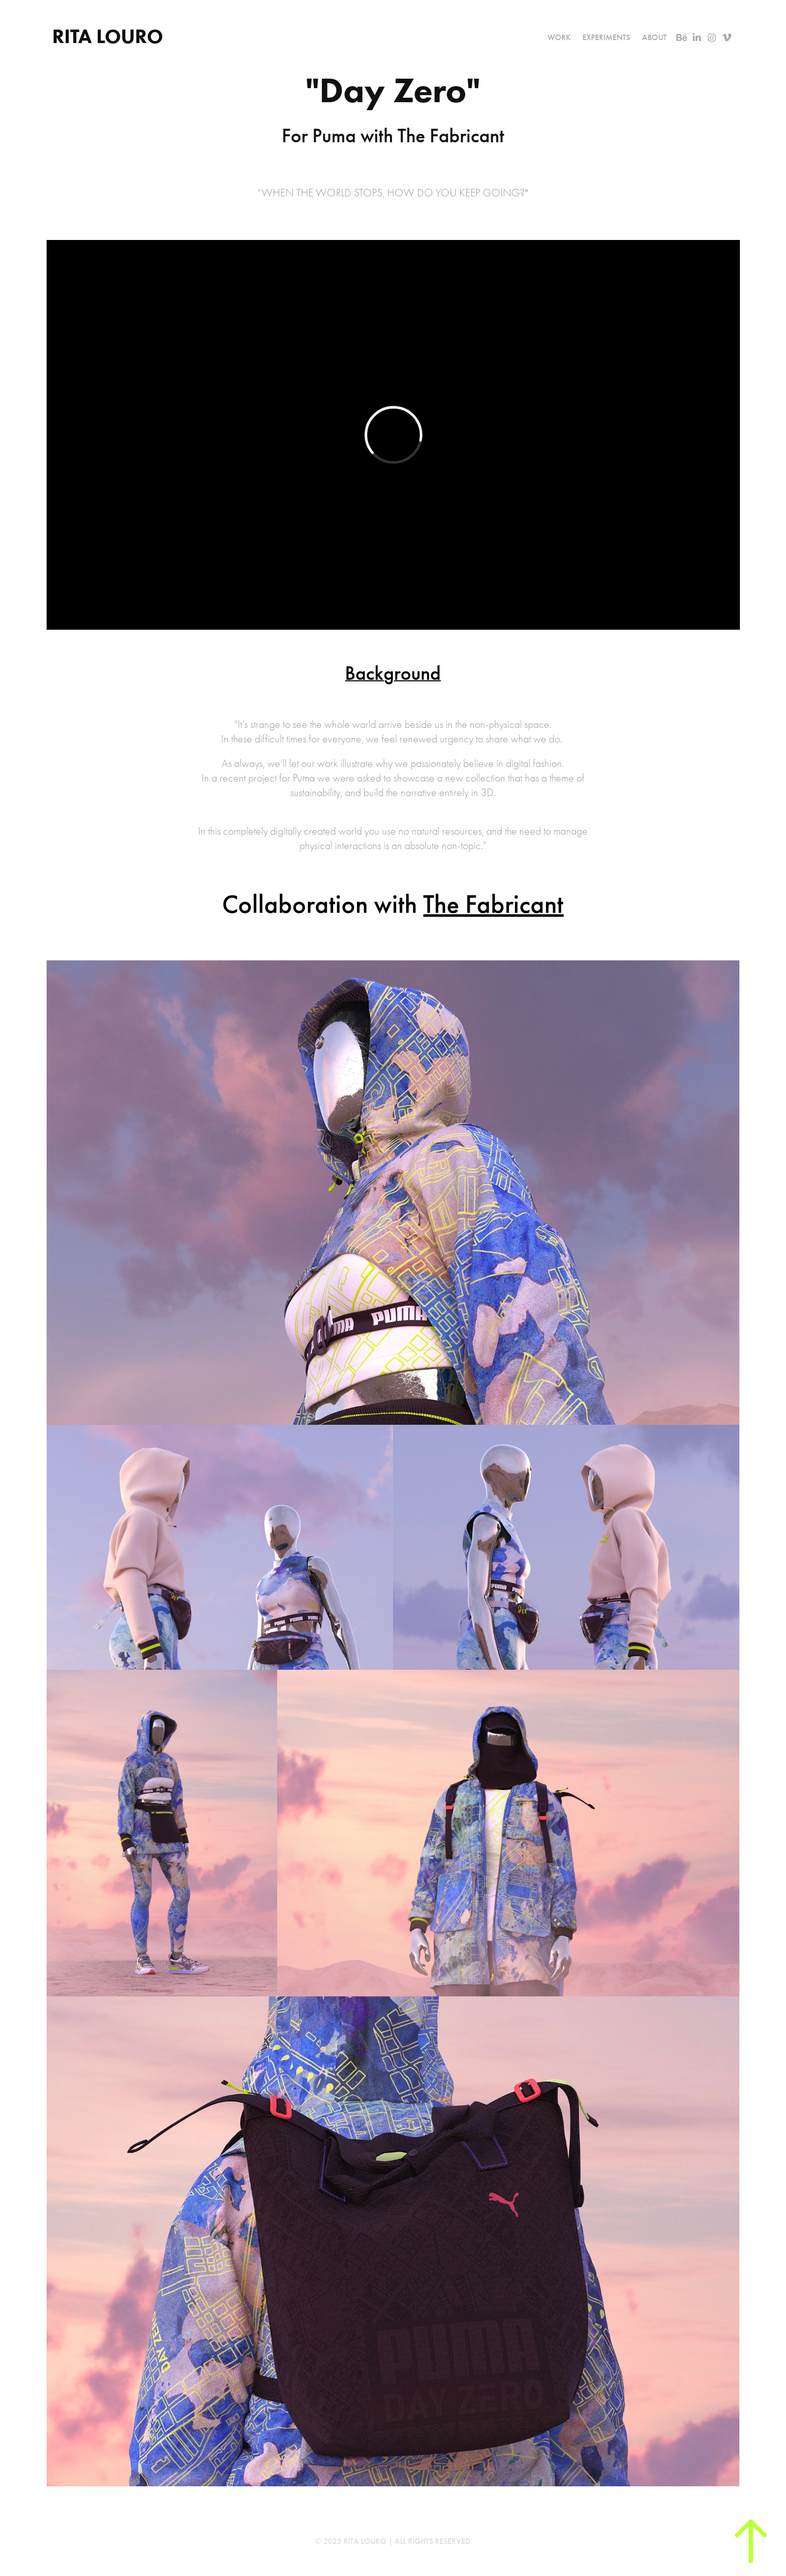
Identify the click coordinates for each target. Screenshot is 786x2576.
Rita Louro (109, 36)
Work (558, 37)
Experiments (606, 37)
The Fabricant (493, 904)
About (654, 37)
